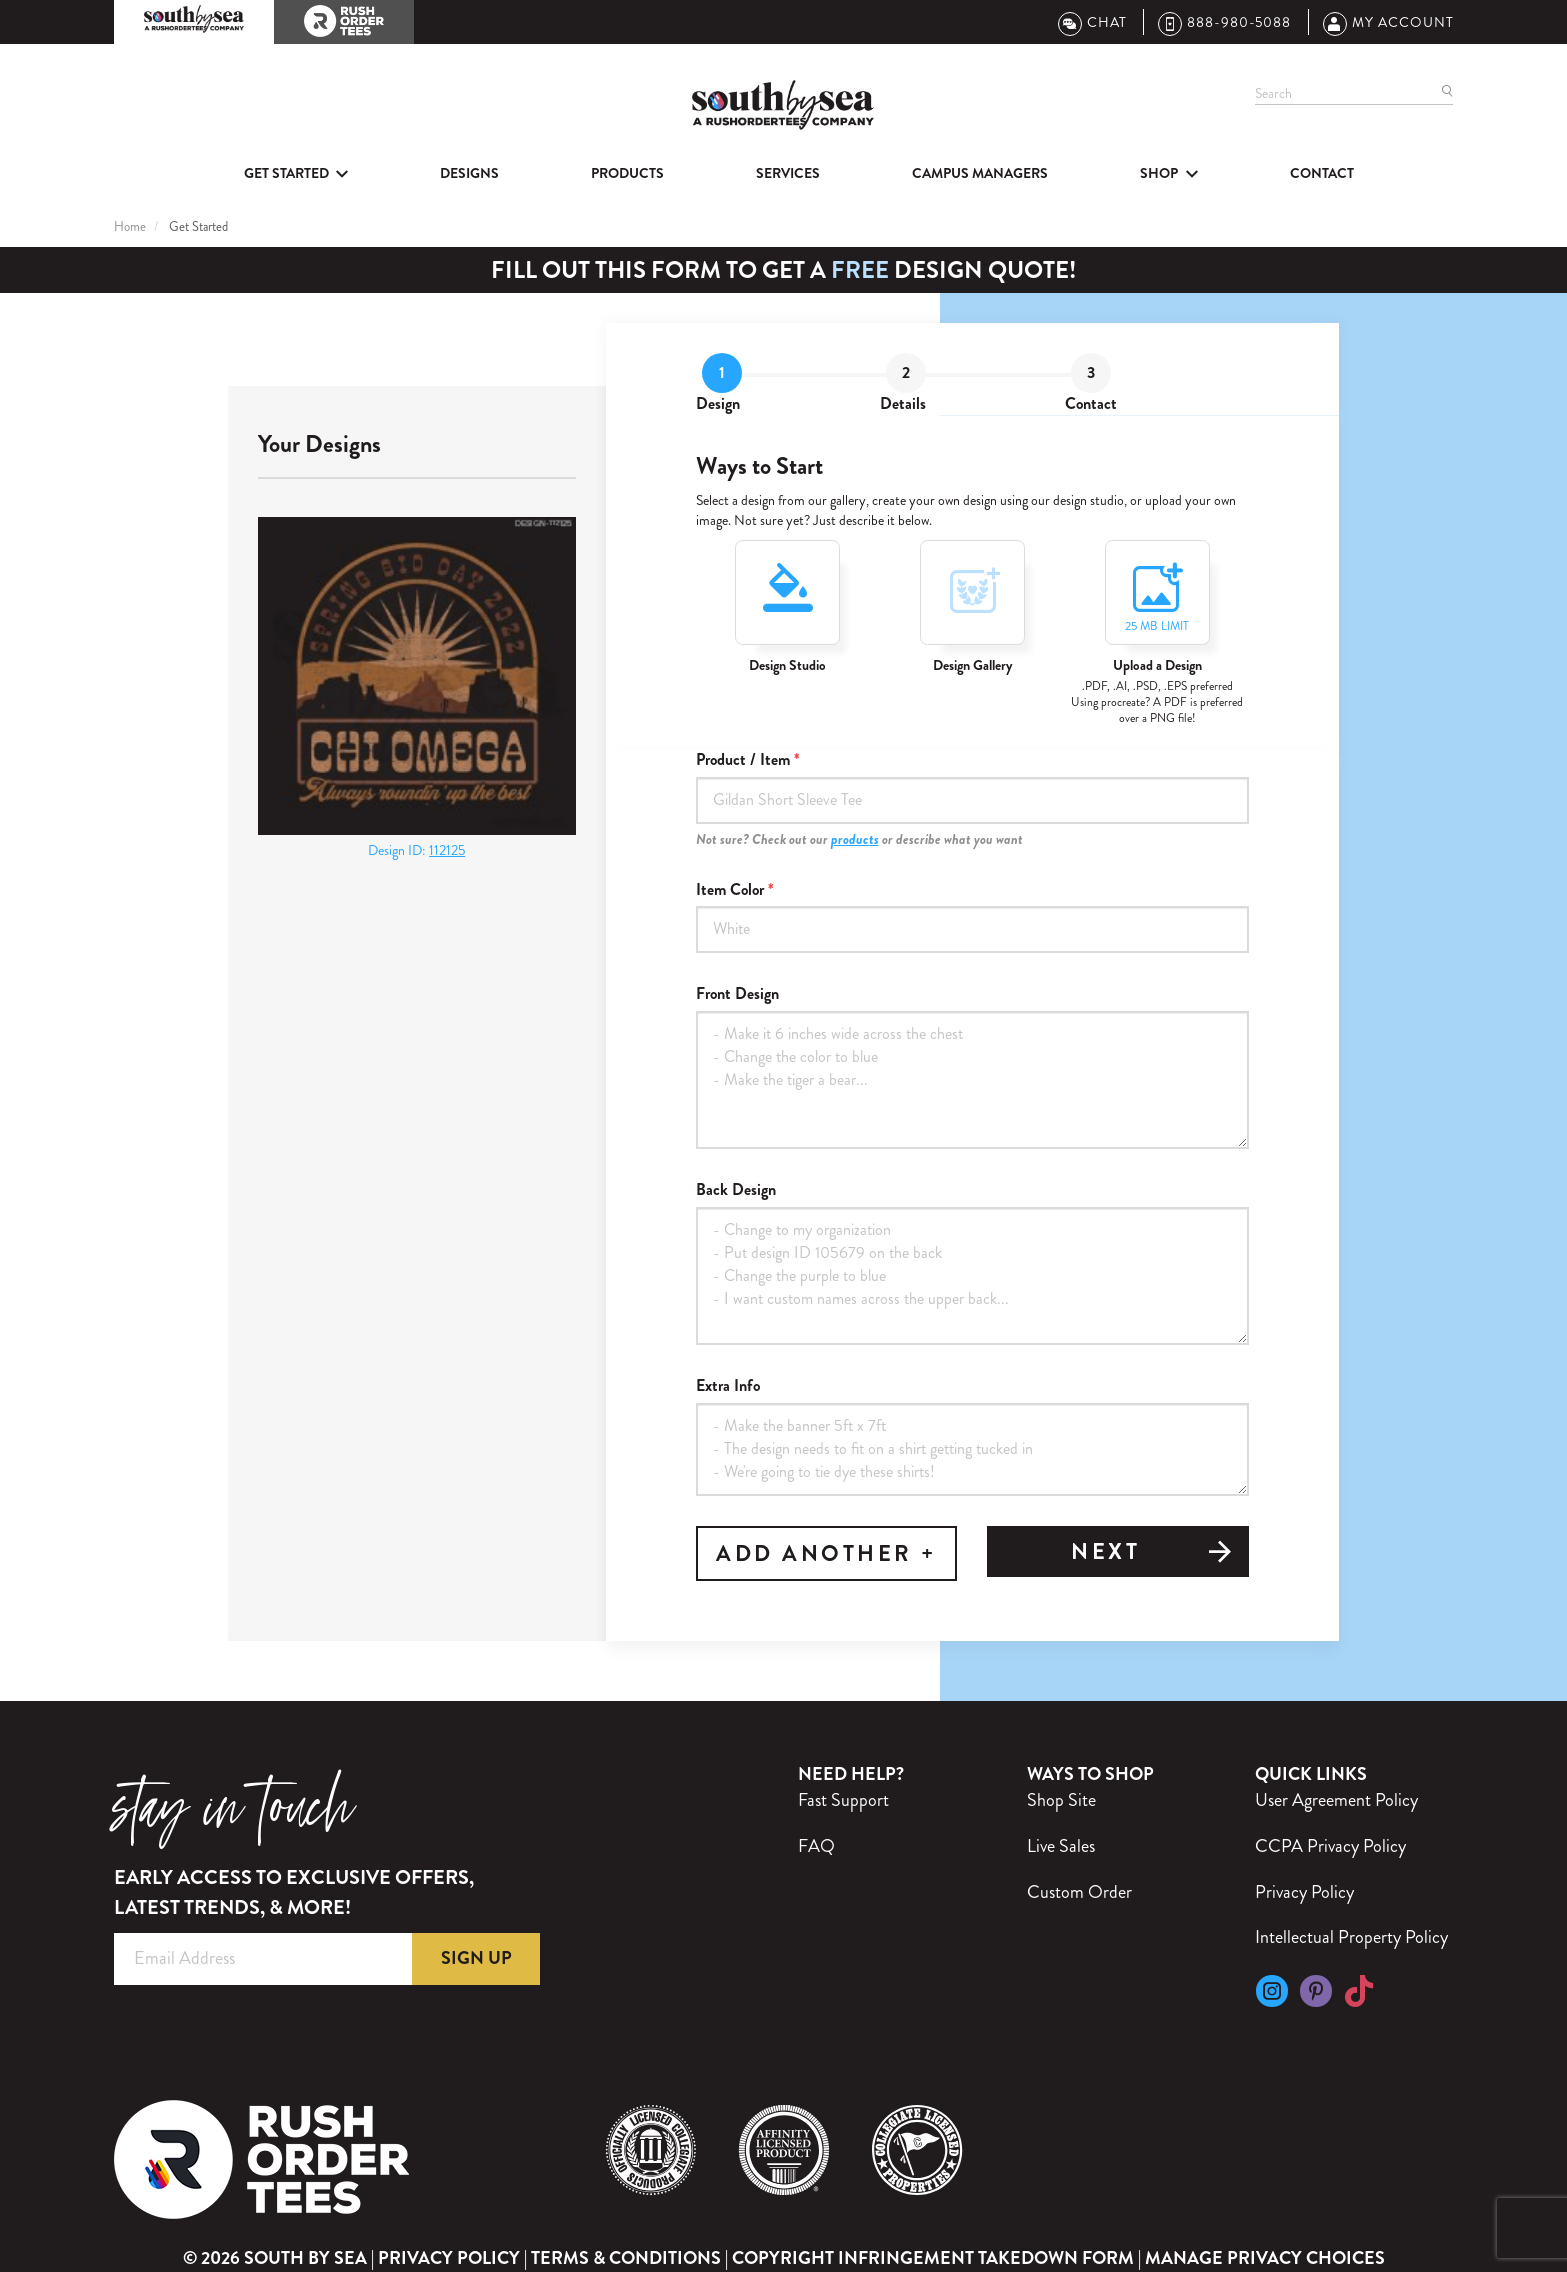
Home (130, 226)
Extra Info (728, 1386)
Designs (469, 173)
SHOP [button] (1159, 173)
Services (788, 173)
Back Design (736, 1190)
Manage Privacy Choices (1265, 2259)
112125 (447, 850)
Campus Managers (980, 173)
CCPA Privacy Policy (1330, 1846)
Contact (1322, 173)
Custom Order (1079, 1892)
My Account (1388, 22)
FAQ (816, 1846)
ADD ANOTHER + (826, 1553)
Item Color (730, 890)
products (855, 839)
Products (627, 173)
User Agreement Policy (1336, 1800)
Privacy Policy (1304, 1892)
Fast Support (843, 1800)
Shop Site (1061, 1800)
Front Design (737, 994)
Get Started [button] (286, 173)
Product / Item (743, 760)
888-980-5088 (1224, 22)
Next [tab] (1152, 1553)
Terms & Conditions (626, 2258)
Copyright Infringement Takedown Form (933, 2258)
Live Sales (1061, 1846)
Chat (1092, 22)
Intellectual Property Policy (1351, 1937)
